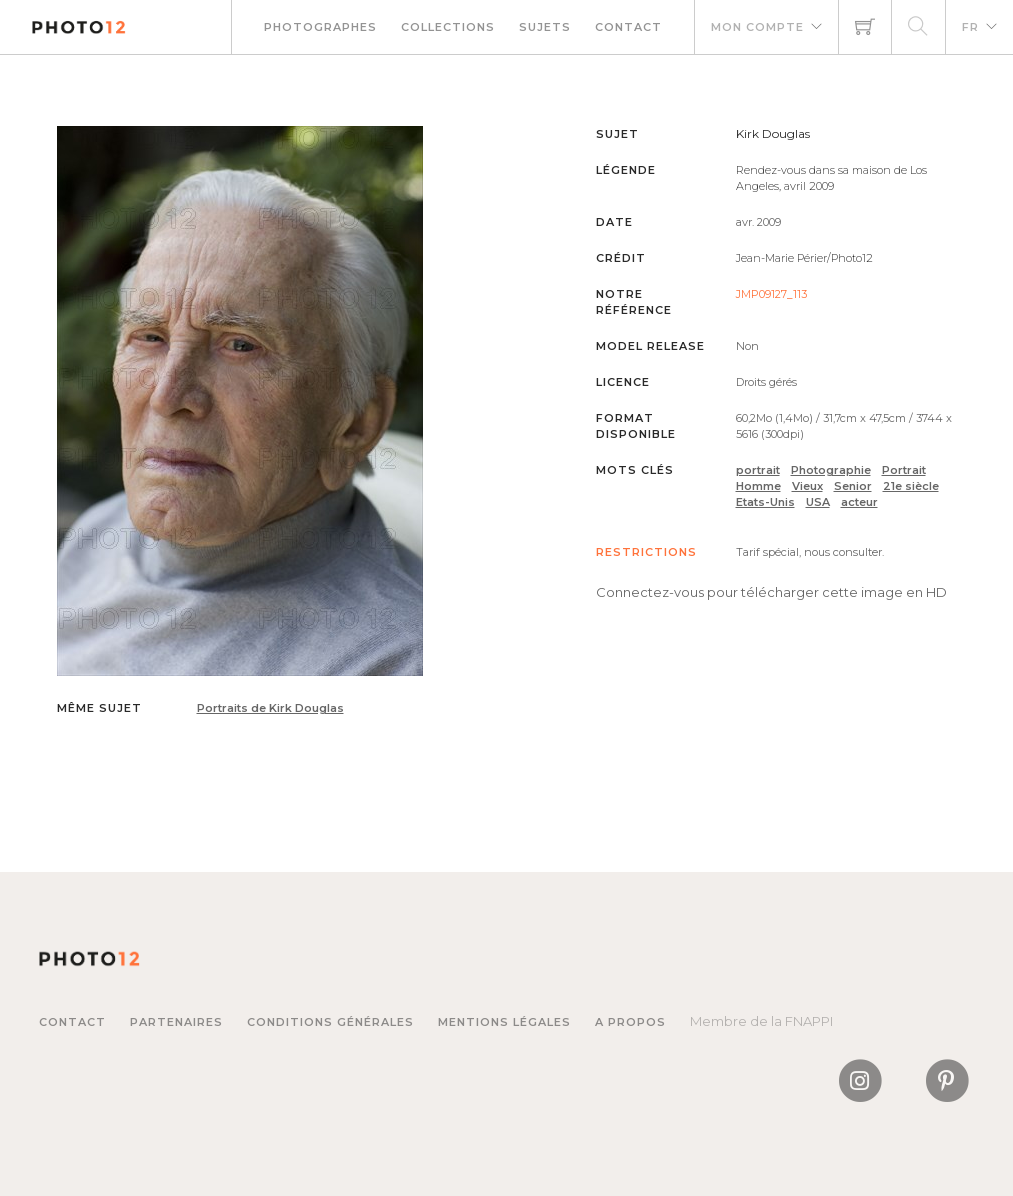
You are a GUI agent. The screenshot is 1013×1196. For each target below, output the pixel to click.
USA (818, 502)
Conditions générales (330, 1022)
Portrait (904, 470)
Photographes (320, 27)
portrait (758, 470)
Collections (448, 27)
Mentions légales (504, 1022)
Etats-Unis (765, 502)
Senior (853, 486)
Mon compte (757, 27)
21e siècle (911, 486)
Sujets (545, 27)
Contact (628, 27)
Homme (758, 486)
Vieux (807, 486)
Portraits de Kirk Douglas (270, 708)
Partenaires (176, 1022)
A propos (630, 1022)
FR (970, 27)
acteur (859, 502)
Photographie (831, 470)
